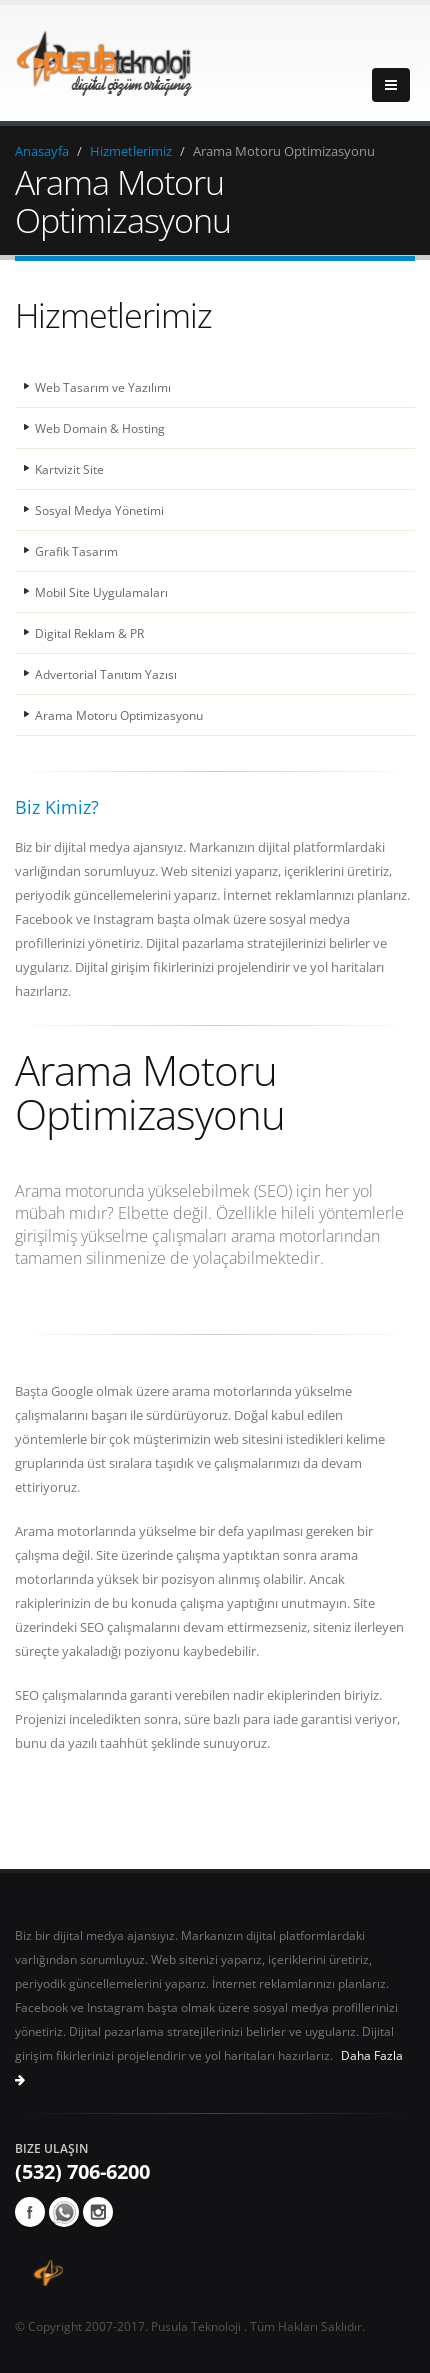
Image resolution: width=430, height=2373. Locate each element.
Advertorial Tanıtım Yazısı (106, 674)
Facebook (30, 2212)
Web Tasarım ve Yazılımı (103, 387)
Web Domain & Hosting (100, 428)
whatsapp (64, 2212)
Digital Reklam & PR (89, 633)
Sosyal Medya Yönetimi (99, 510)
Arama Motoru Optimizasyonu (119, 715)
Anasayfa (42, 151)
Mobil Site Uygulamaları (101, 592)
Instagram (98, 2212)
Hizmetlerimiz (131, 151)
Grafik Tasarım (76, 551)
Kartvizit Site (69, 469)
